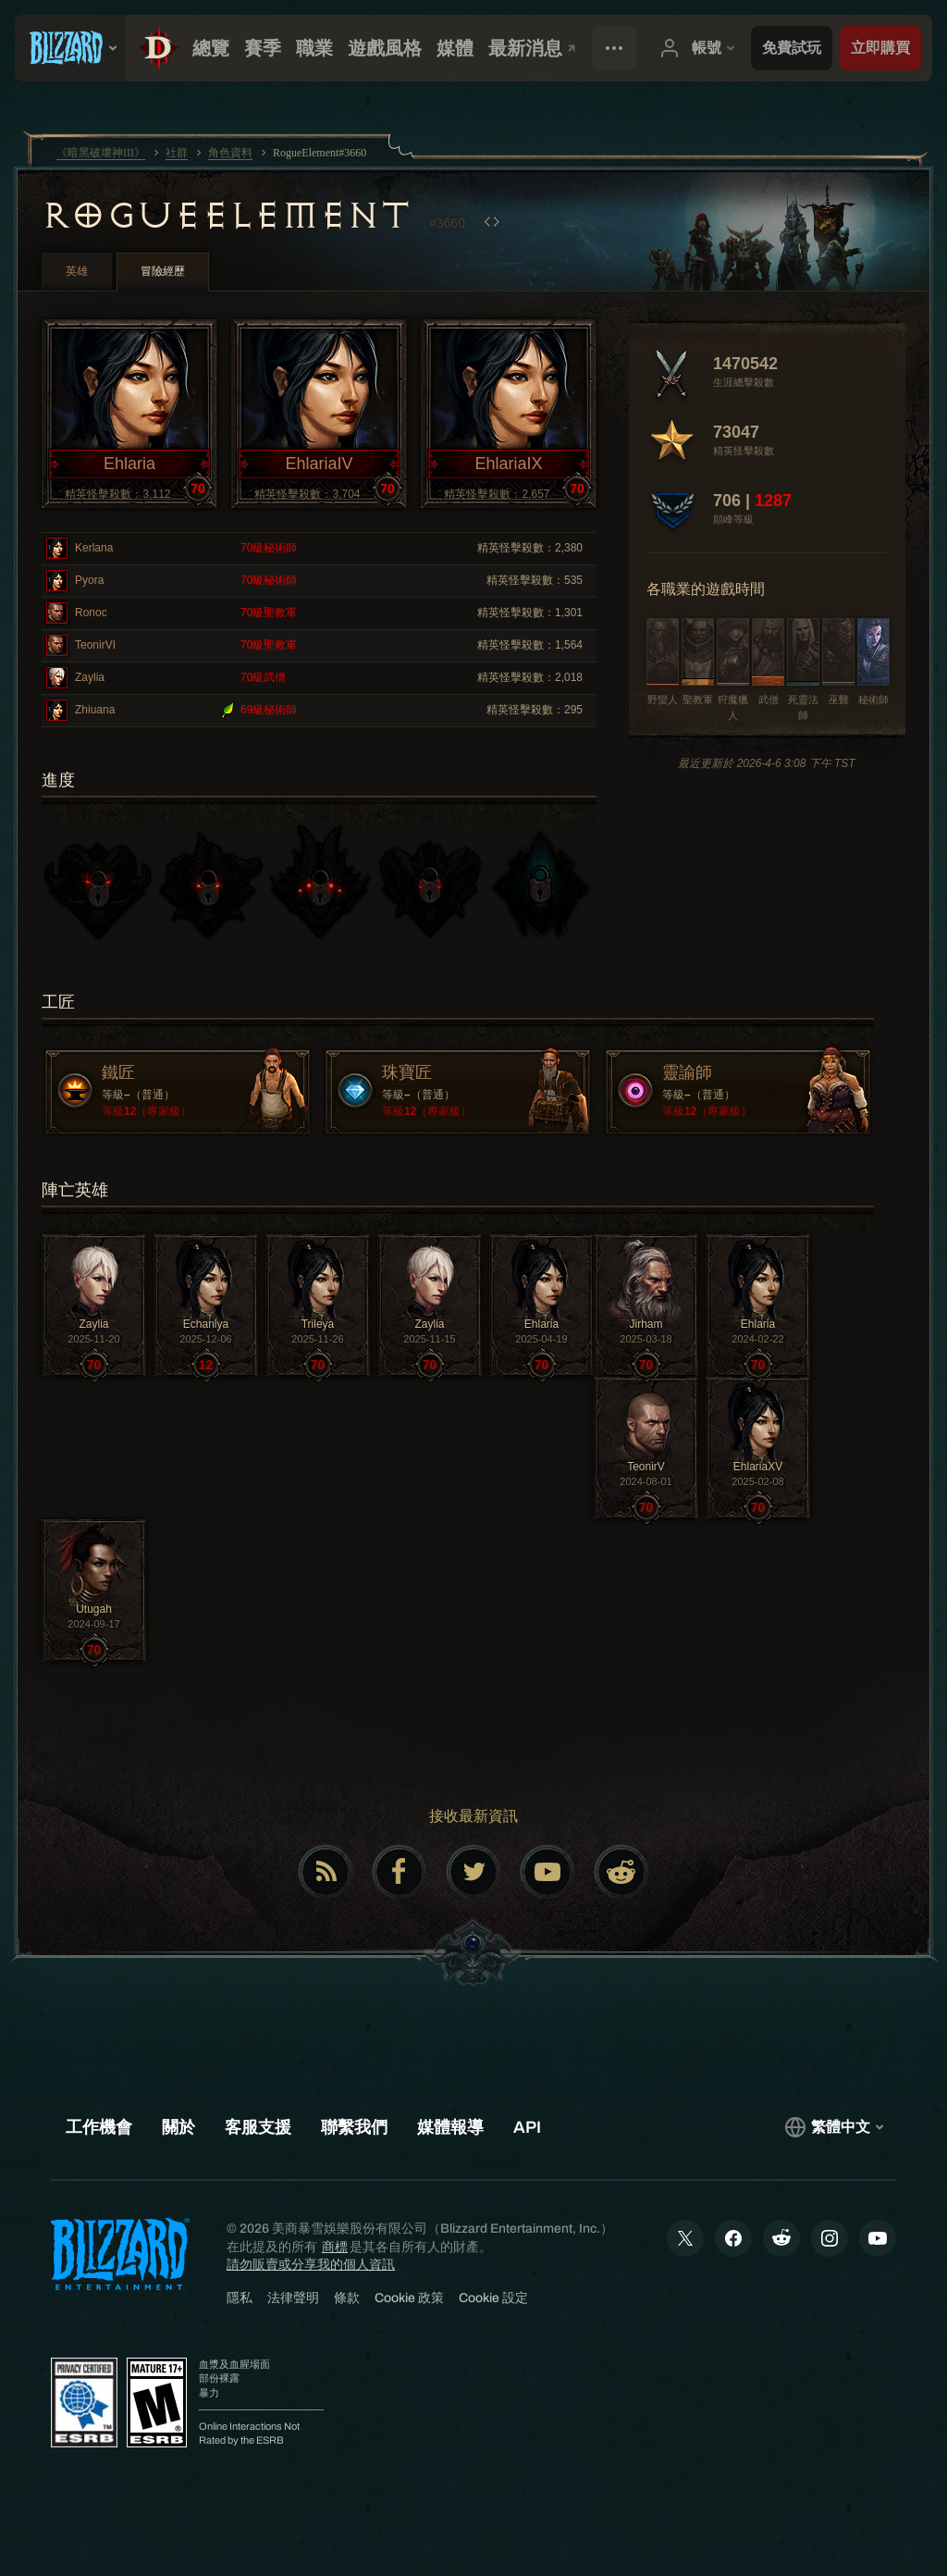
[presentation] (70, 48)
